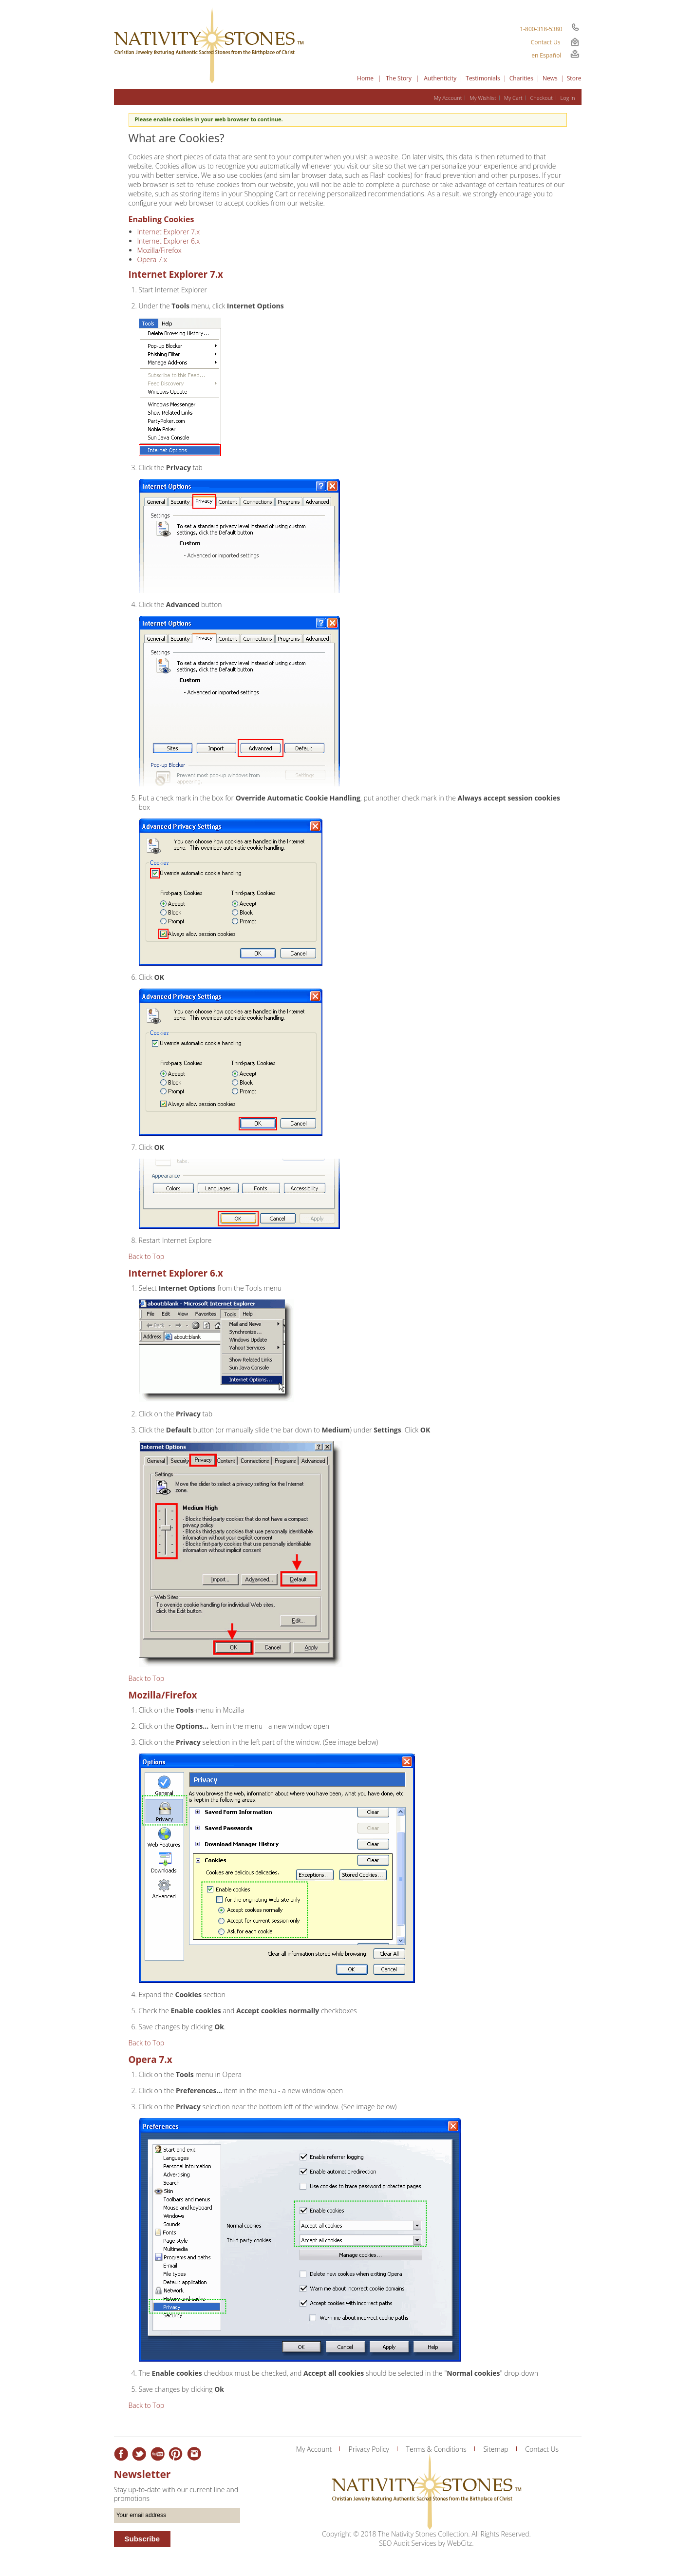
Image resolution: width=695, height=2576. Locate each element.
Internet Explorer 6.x (168, 241)
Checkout (541, 97)
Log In (568, 97)
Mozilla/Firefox (159, 250)
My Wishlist (483, 97)
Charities (521, 78)
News (550, 78)
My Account (448, 97)
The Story (399, 78)
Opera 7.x (152, 259)
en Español (546, 55)
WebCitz (459, 2543)
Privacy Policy (369, 2449)
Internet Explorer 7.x (168, 231)
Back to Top (147, 1256)
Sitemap (495, 2449)
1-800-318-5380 (541, 29)
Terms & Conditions (436, 2449)
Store (574, 78)
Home (365, 78)
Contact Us (546, 42)
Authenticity (440, 78)
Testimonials (483, 78)
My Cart (513, 97)
